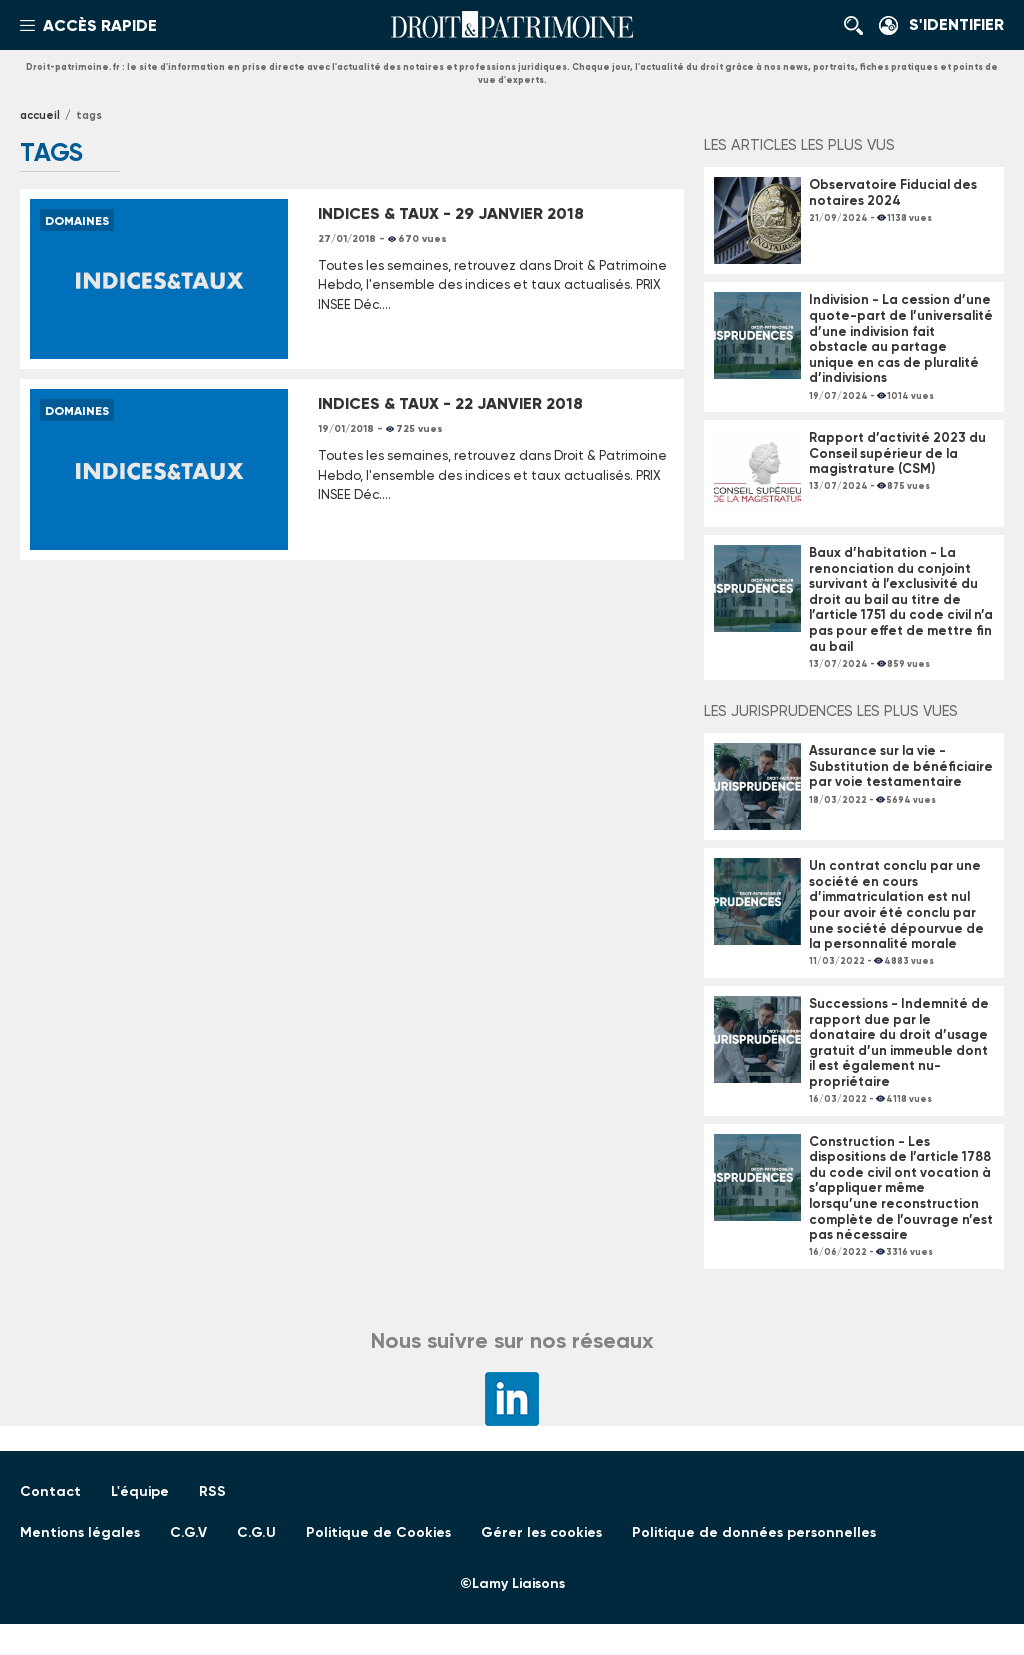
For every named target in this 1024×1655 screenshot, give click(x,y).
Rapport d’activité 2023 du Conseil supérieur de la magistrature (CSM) (897, 453)
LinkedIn (512, 1399)
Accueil (40, 115)
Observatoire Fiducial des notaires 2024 (893, 192)
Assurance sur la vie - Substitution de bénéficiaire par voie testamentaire (901, 766)
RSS (212, 1491)
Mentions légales (80, 1532)
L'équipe (140, 1491)
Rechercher (859, 25)
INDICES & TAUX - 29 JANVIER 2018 (451, 213)
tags (89, 115)
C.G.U (256, 1532)
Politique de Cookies (378, 1532)
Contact (50, 1491)
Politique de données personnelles (754, 1532)
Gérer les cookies (541, 1532)
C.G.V (188, 1532)
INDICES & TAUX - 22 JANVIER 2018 (450, 403)
